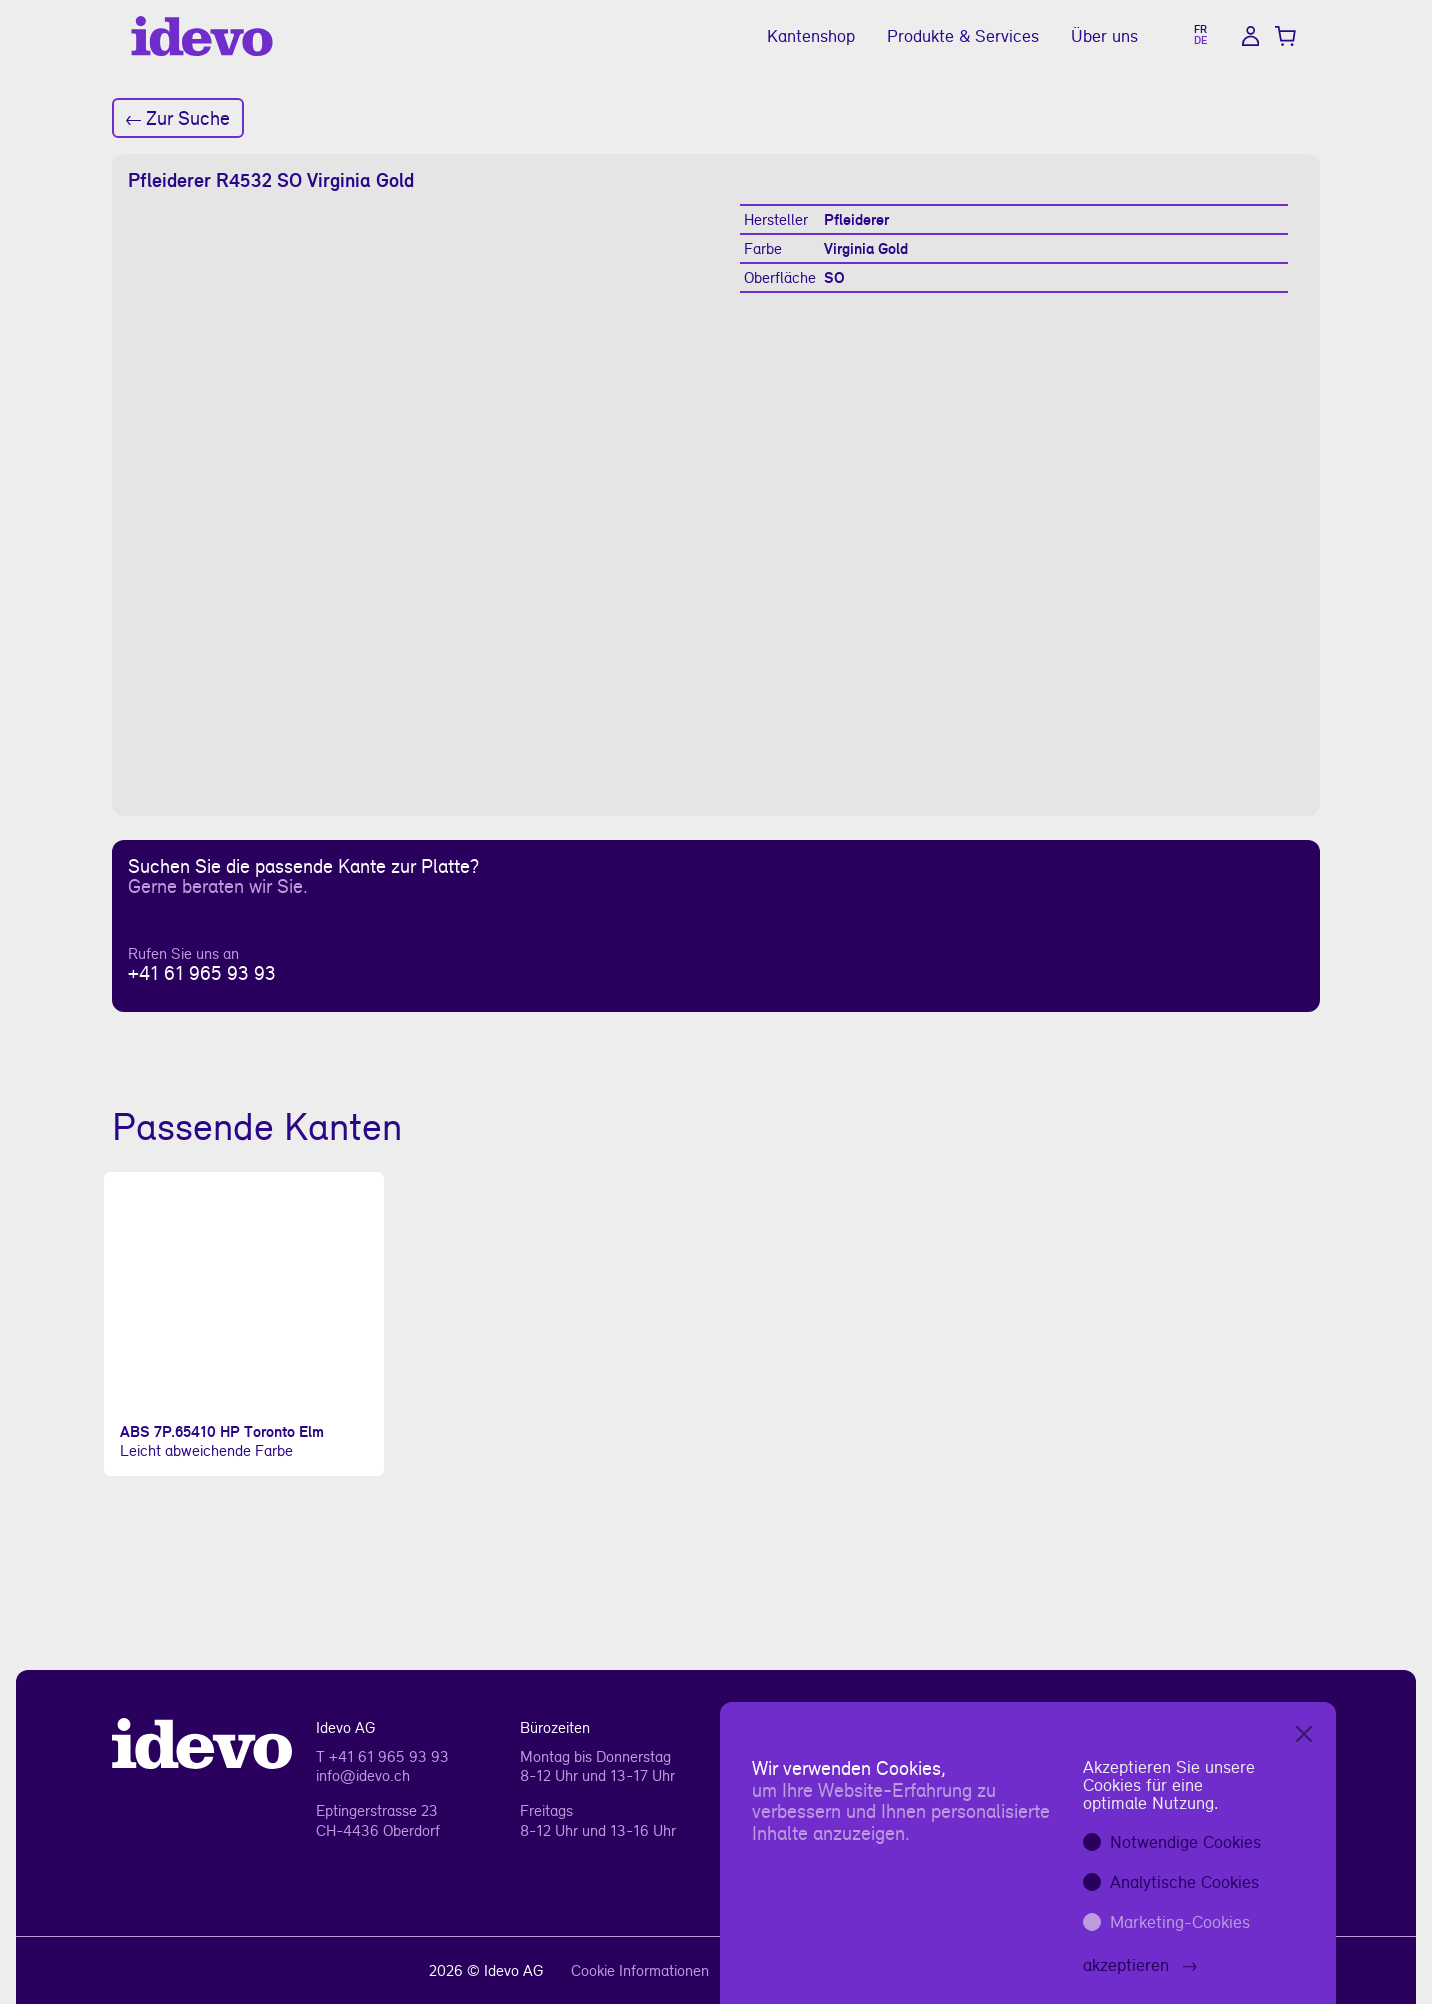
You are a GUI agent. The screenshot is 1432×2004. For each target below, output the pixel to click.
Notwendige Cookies (1185, 1841)
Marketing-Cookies (1180, 1921)
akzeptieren (1140, 1964)
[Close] (1304, 1734)
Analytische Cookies (1184, 1881)
